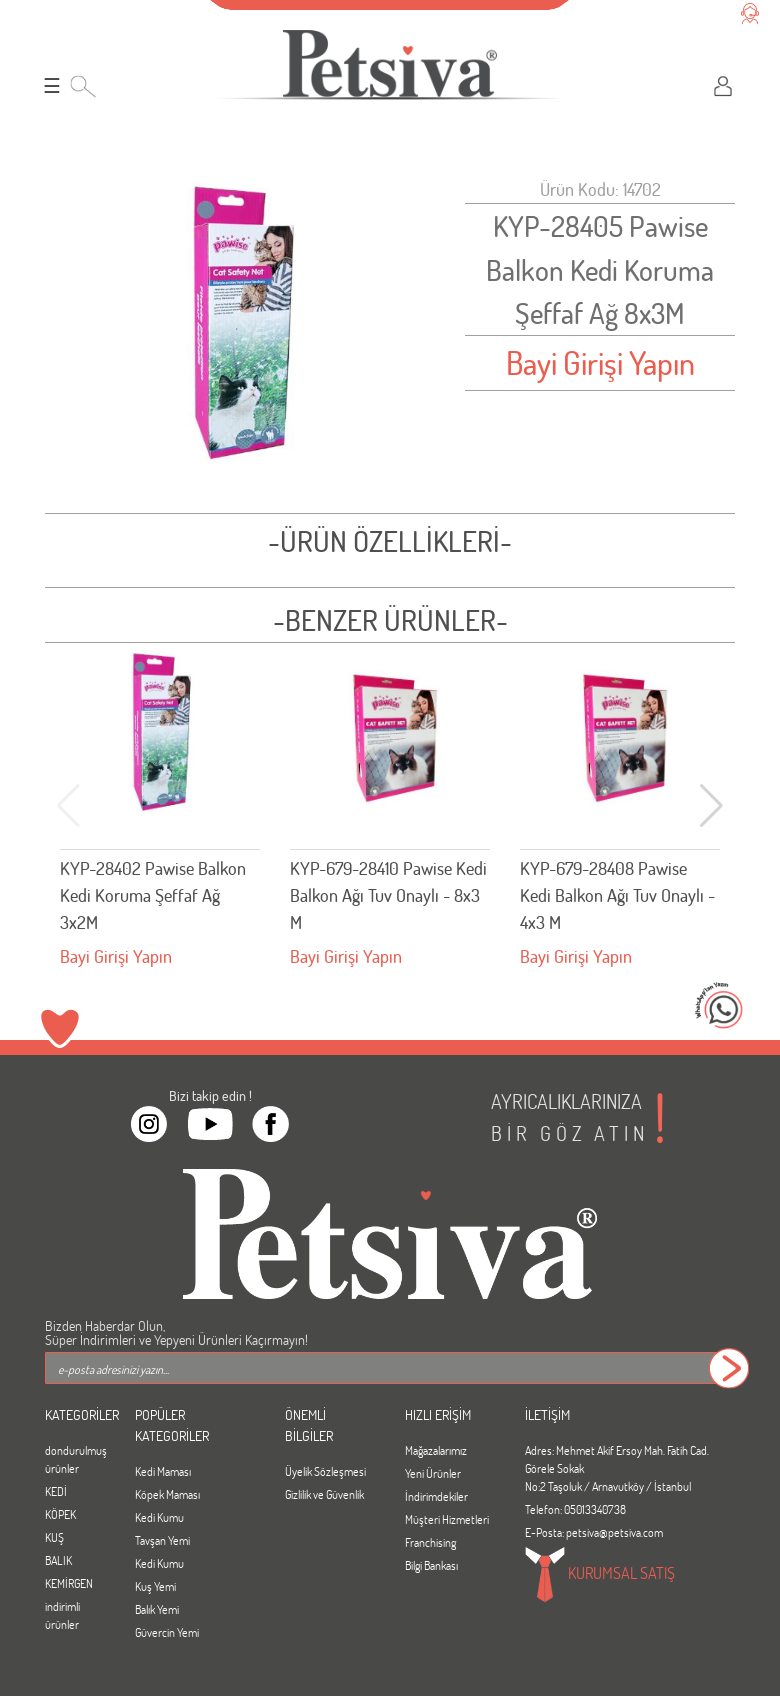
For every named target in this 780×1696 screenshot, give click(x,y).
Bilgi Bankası (431, 1565)
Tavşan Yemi (162, 1540)
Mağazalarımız (436, 1450)
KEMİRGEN (69, 1583)
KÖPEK (60, 1514)
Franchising (430, 1542)
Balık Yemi (157, 1609)
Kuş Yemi (155, 1586)
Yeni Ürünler (433, 1473)
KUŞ (54, 1537)
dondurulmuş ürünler (75, 1459)
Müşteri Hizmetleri (447, 1519)
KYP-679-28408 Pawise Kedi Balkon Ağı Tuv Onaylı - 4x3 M (617, 895)
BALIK (58, 1560)
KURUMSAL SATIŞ (600, 1575)
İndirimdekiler (436, 1496)
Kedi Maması (163, 1471)
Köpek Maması (167, 1494)
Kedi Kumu (159, 1517)
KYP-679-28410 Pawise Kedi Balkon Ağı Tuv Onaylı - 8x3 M (388, 895)
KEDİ (56, 1491)
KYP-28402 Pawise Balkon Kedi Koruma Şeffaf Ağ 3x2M (153, 895)
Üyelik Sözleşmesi (325, 1471)
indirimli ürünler (62, 1615)
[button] (711, 806)
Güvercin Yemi (167, 1632)
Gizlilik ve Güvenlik (324, 1494)
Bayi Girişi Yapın (600, 362)
